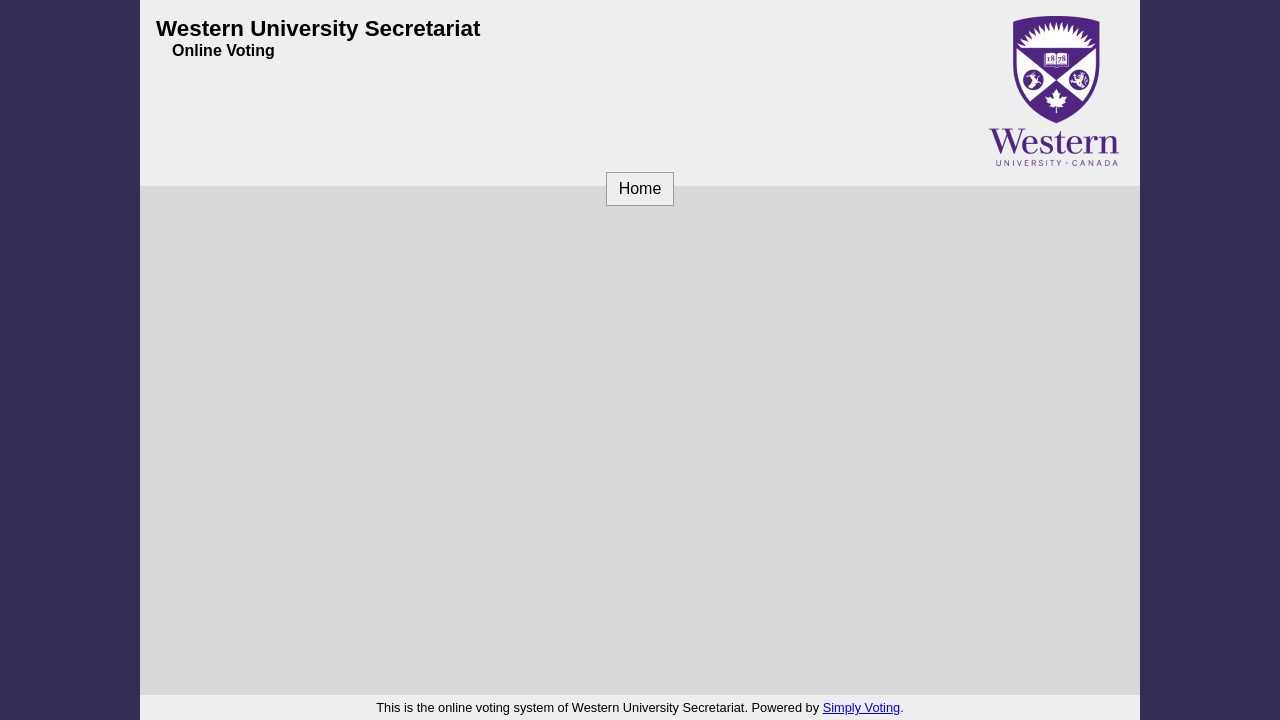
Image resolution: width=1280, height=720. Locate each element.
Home (640, 188)
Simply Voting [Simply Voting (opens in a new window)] (862, 707)
